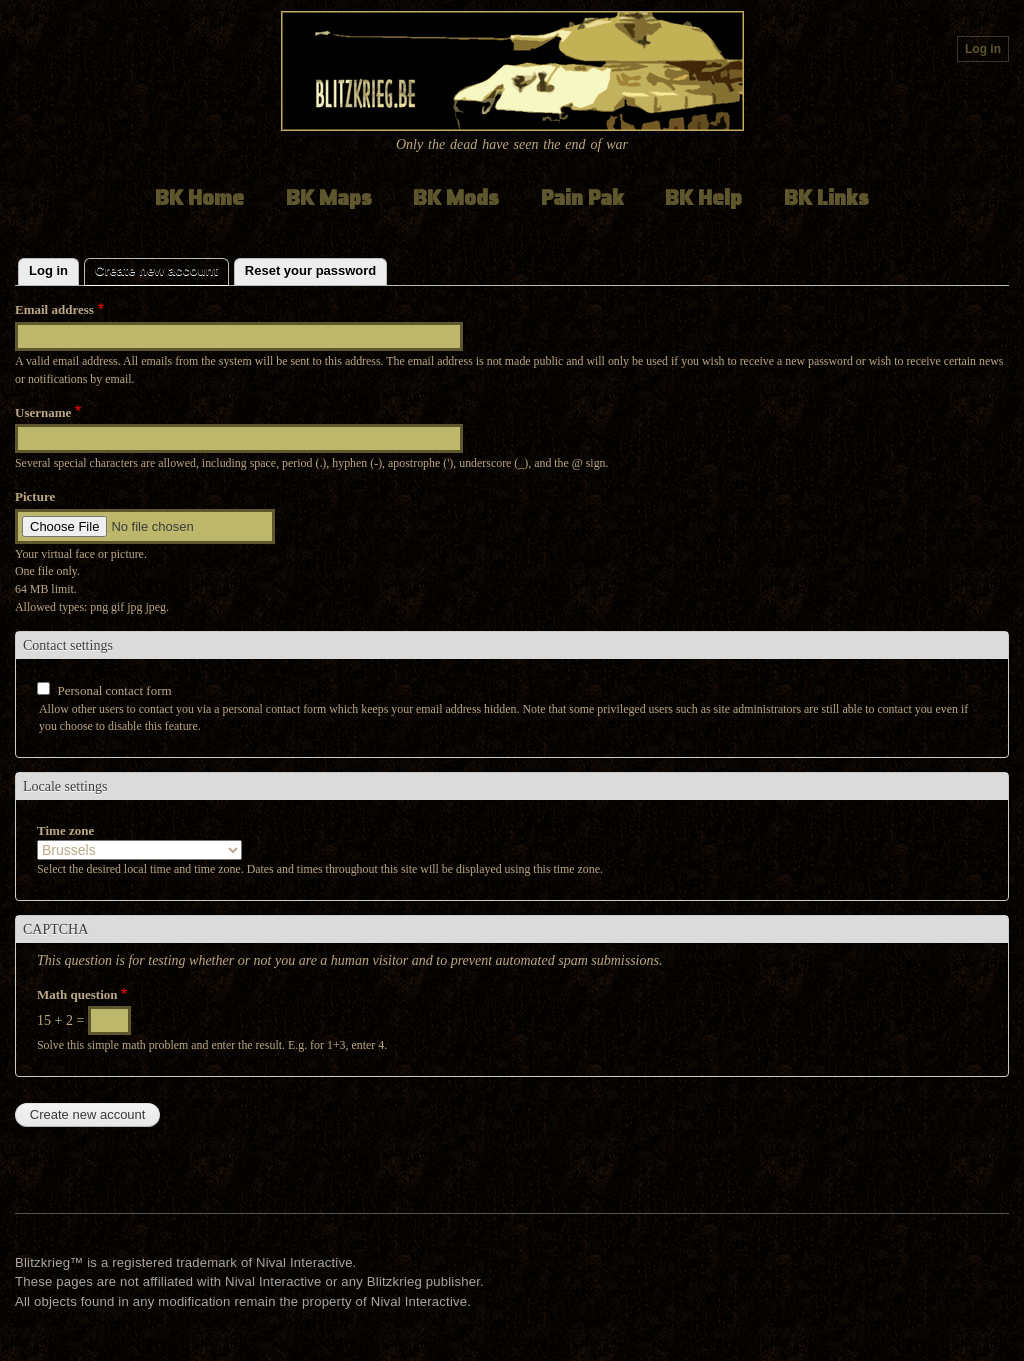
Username (43, 412)
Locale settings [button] (65, 786)
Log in (983, 49)
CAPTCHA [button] (55, 929)
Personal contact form (115, 690)
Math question (77, 994)
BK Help (703, 197)
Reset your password (311, 270)
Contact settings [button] (68, 645)
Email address (54, 309)
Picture (35, 496)
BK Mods (456, 197)
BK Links (826, 197)
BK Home (199, 197)
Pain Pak (582, 197)
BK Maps (329, 197)
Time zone (65, 830)
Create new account (162, 268)
